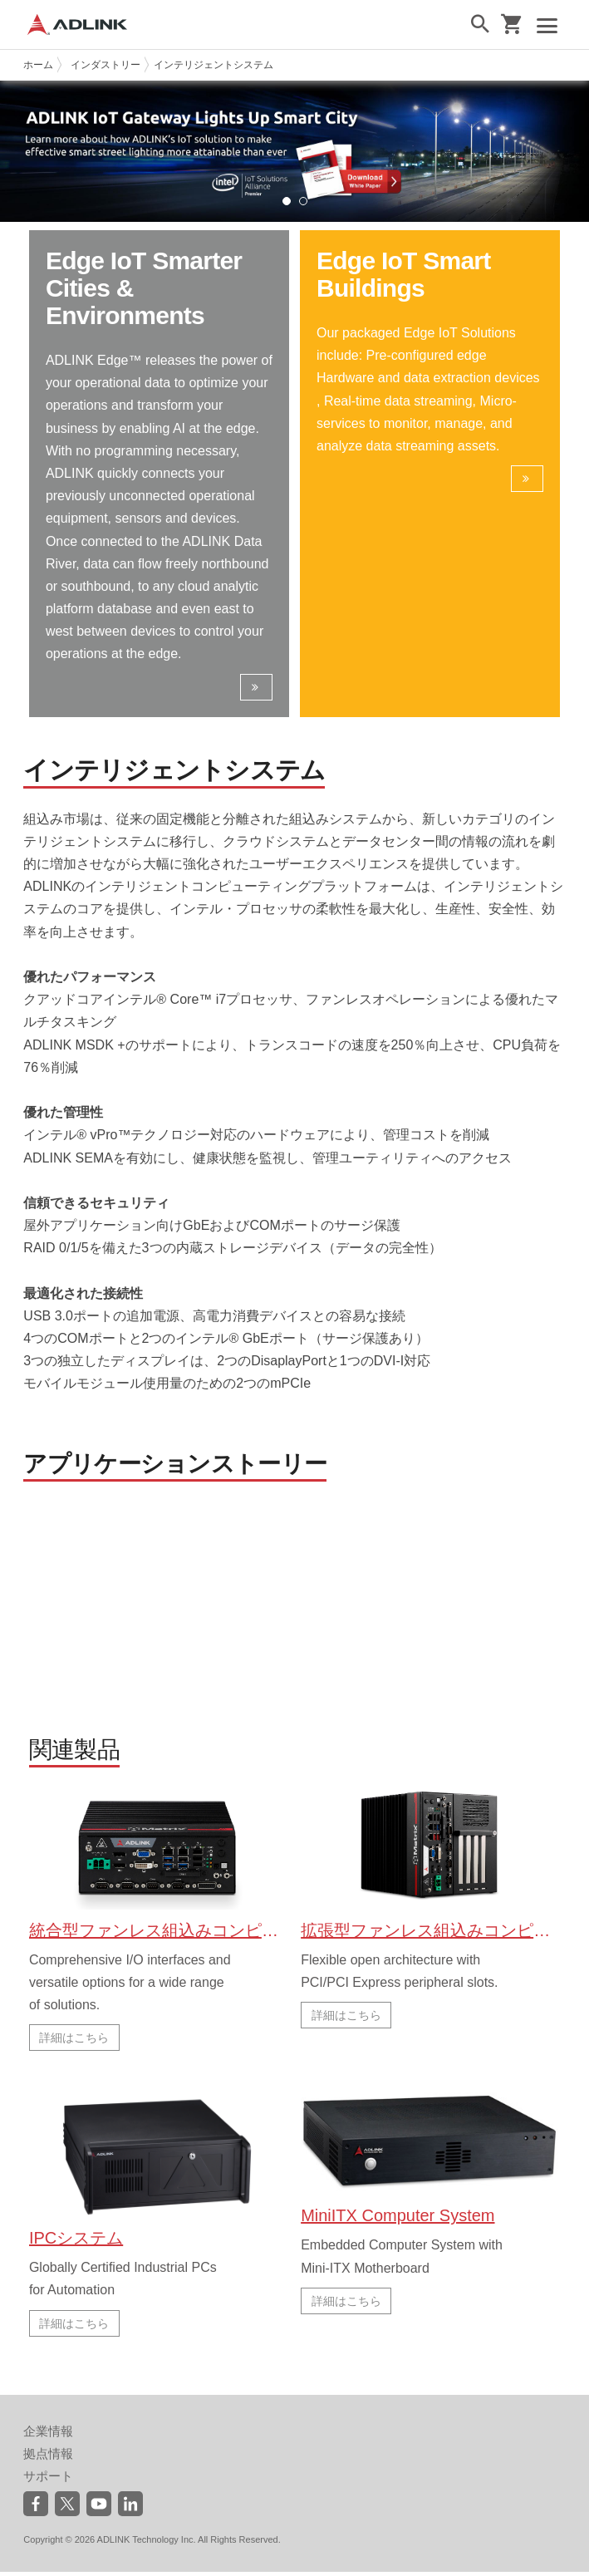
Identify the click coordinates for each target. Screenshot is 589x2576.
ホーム (38, 65)
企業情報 (48, 2435)
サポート (48, 2480)
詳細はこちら (74, 2044)
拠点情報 (48, 2458)
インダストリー (105, 65)
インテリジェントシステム (213, 65)
